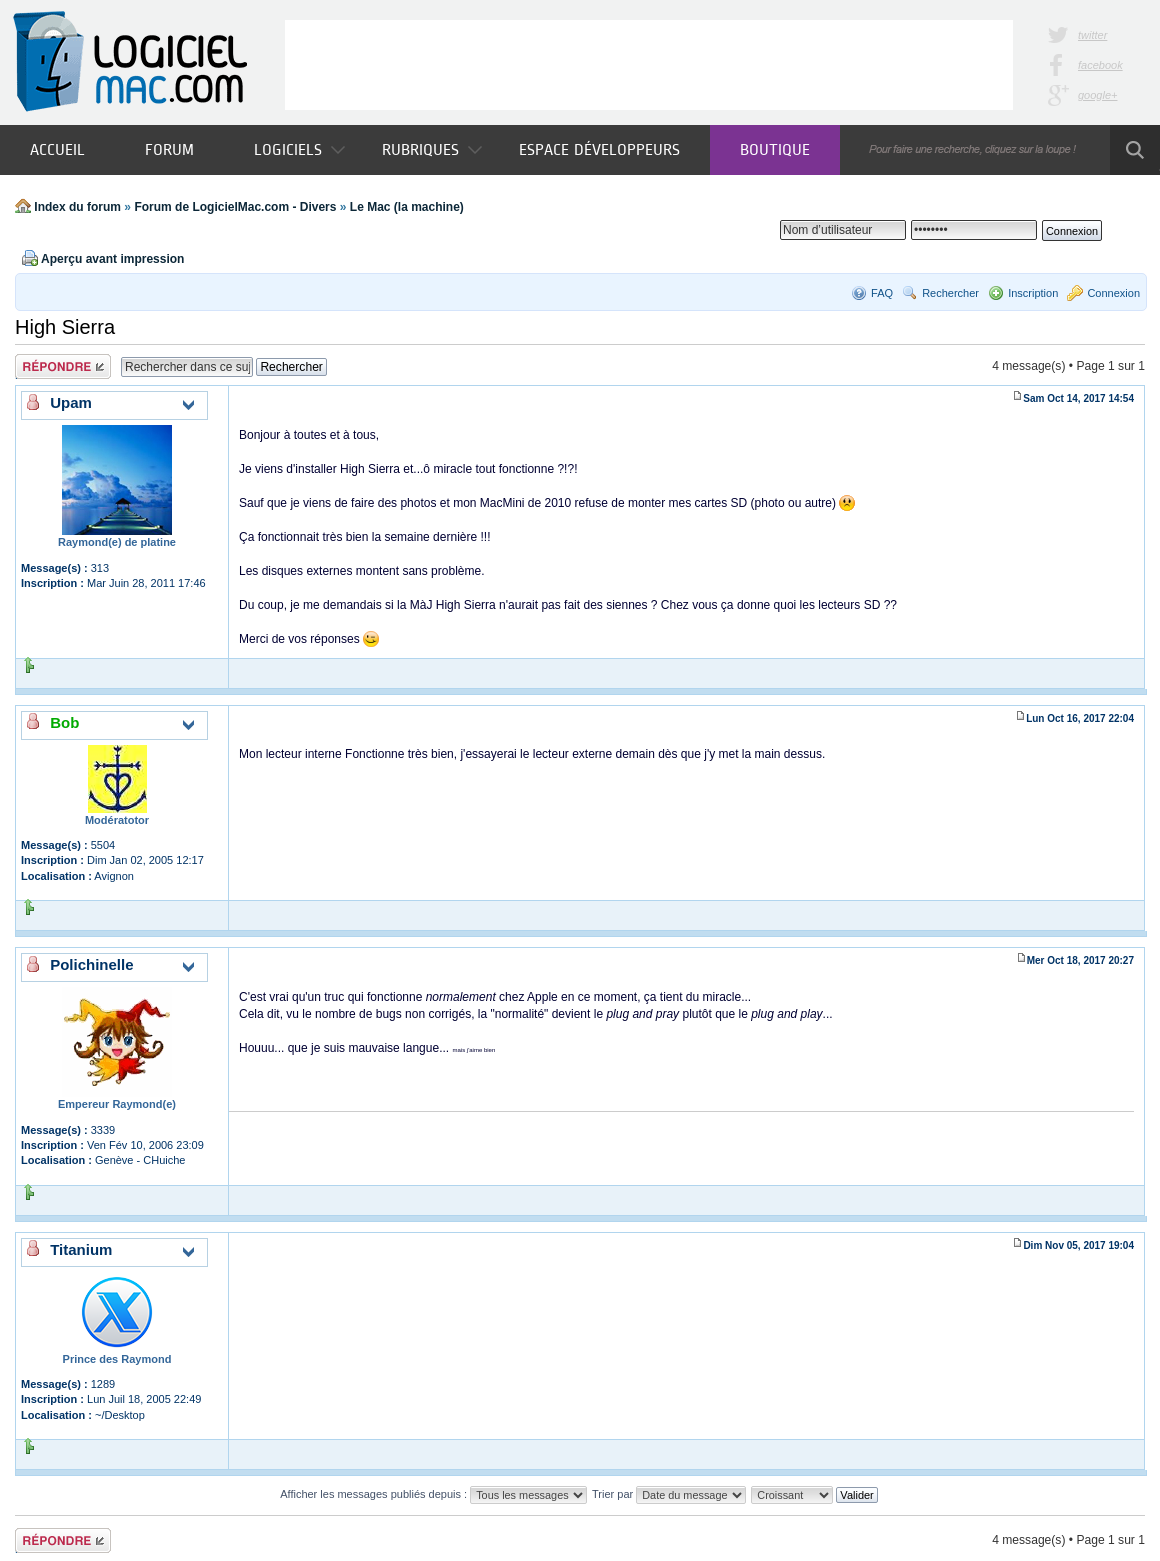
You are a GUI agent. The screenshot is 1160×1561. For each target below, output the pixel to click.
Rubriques (432, 149)
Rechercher (950, 293)
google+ (1097, 95)
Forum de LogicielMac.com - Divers (235, 207)
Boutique (775, 149)
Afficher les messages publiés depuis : (433, 1494)
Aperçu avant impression (112, 259)
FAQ (882, 293)
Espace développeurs (599, 149)
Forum (169, 149)
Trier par (669, 1494)
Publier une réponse (63, 366)
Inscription (1033, 293)
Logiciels (299, 149)
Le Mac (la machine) (407, 207)
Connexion (1113, 293)
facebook (1100, 65)
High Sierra (65, 327)
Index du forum (77, 207)
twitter (1092, 35)
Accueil (57, 149)
